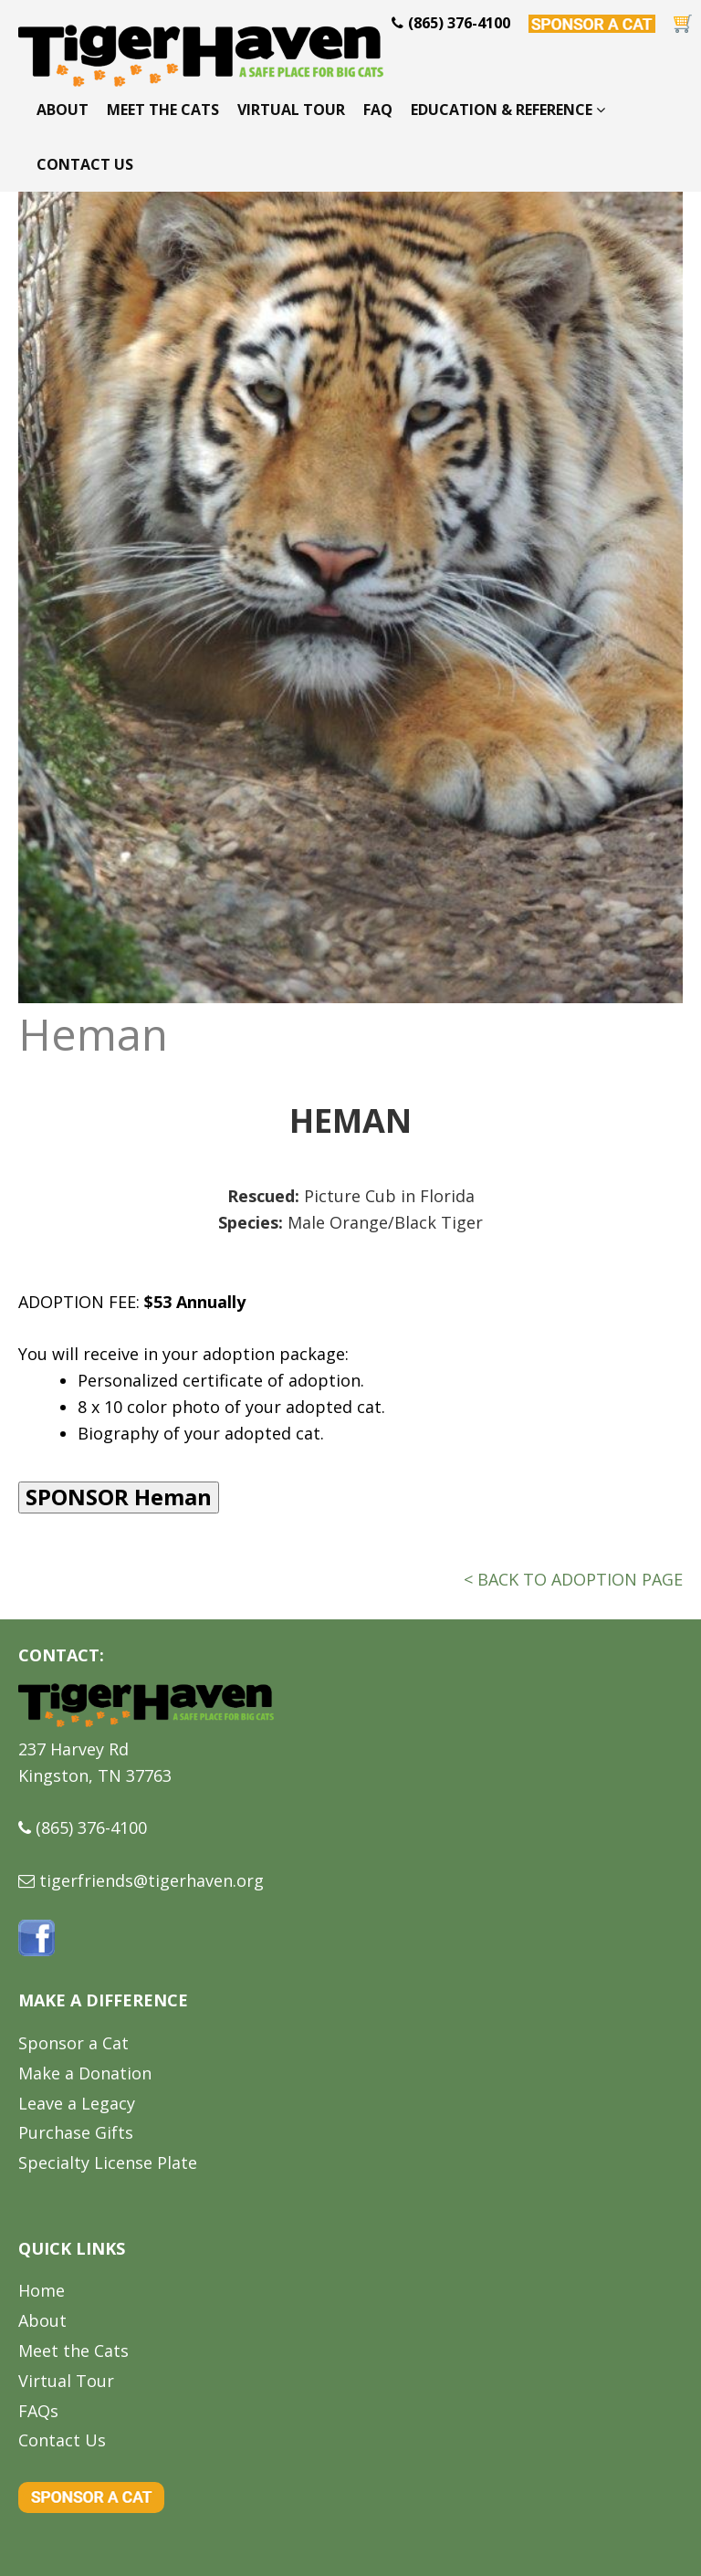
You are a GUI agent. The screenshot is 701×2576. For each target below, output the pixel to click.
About (63, 109)
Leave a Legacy (76, 2103)
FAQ (377, 109)
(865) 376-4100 (91, 1827)
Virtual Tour (291, 109)
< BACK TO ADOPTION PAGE (573, 1579)
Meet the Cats (163, 109)
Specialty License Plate (107, 2162)
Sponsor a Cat (73, 2043)
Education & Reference (508, 109)
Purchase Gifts (75, 2132)
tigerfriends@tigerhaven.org (151, 1880)
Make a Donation (85, 2073)
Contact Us (85, 164)
